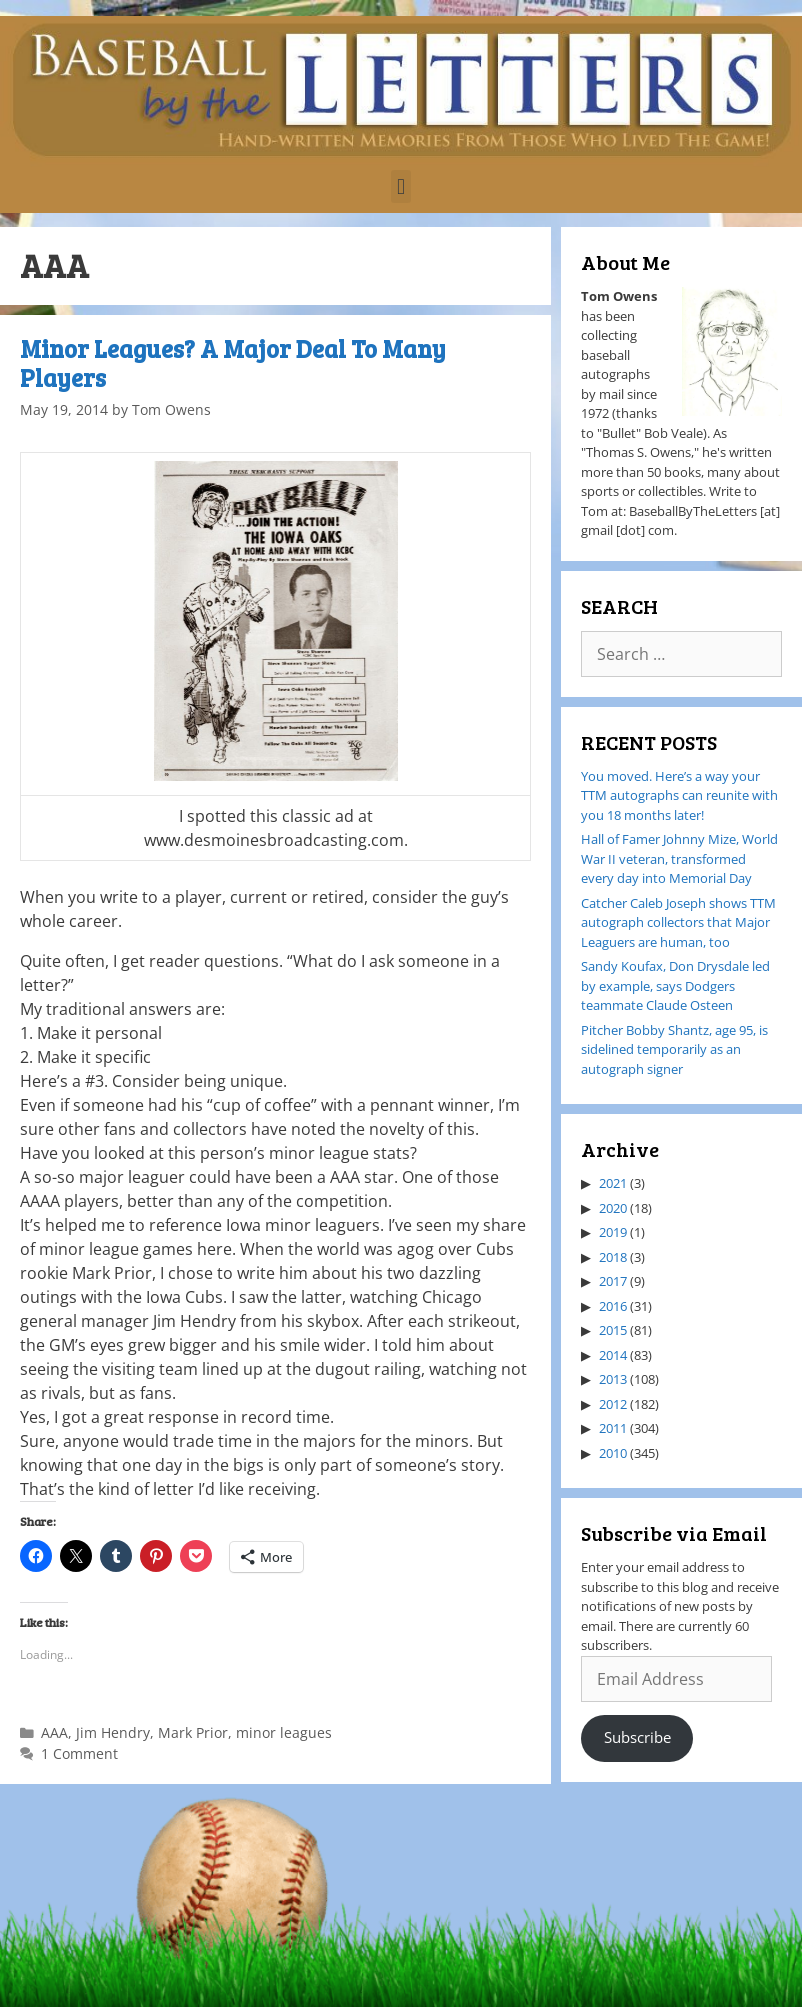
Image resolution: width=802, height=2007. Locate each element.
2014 (613, 1355)
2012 (613, 1404)
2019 (613, 1232)
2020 (613, 1208)
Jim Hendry (113, 1732)
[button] (400, 186)
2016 (613, 1306)
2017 (613, 1281)
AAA (54, 1732)
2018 (613, 1257)
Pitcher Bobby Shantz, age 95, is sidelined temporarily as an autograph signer (674, 1049)
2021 (613, 1183)
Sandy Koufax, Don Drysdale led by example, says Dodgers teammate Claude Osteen (675, 985)
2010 (613, 1453)
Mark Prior (193, 1732)
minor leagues (284, 1732)
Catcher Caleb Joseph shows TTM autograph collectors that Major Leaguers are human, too (678, 922)
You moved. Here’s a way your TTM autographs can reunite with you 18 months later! (679, 795)
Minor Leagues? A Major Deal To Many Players (233, 363)
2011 (613, 1428)
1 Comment (79, 1753)
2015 (613, 1330)
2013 (613, 1379)
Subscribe (637, 1737)
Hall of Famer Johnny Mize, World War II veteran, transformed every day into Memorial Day (679, 858)
